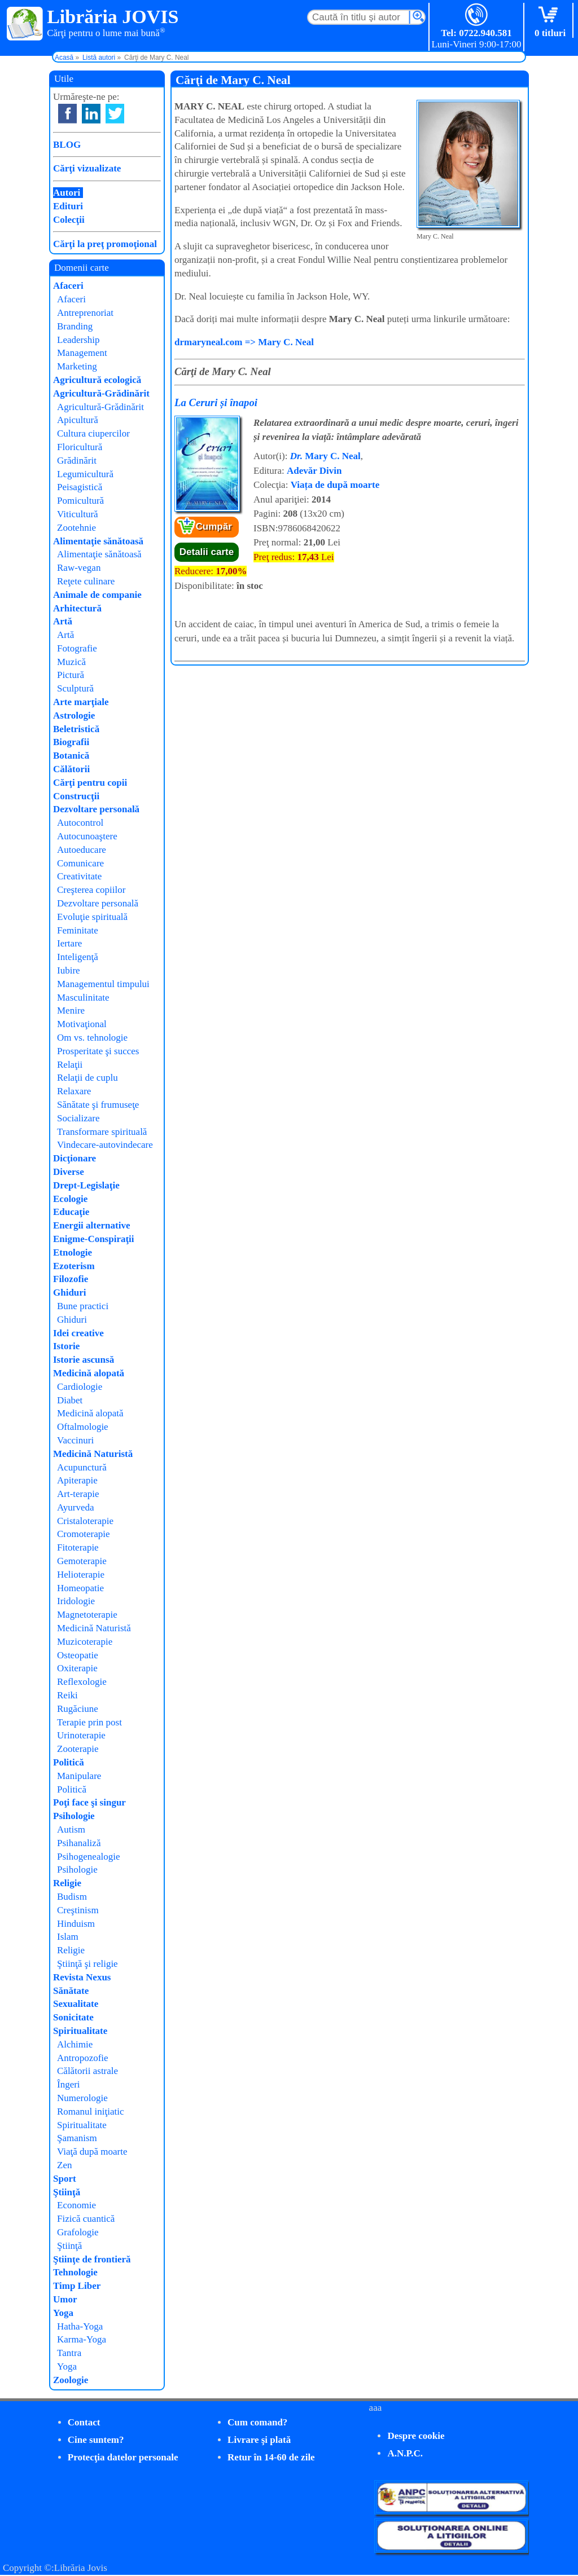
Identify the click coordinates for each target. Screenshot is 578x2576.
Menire (71, 1010)
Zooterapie (78, 1748)
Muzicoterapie (84, 1641)
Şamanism (77, 2138)
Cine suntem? (96, 2439)
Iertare (69, 943)
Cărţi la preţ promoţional (105, 244)
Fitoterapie (78, 1547)
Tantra (69, 2353)
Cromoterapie (83, 1534)
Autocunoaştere (87, 836)
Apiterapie (77, 1480)
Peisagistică (79, 487)
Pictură (70, 675)
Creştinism (78, 1910)
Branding (75, 326)
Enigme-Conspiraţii (93, 1239)
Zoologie (70, 2380)
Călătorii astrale (87, 2071)
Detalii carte (206, 552)
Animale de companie (97, 594)
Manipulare (79, 1776)
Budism (72, 1896)
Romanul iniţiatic (90, 2111)
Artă (62, 621)
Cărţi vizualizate (87, 168)
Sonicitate (73, 2017)
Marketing (77, 366)
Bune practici (82, 1306)
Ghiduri (69, 1292)
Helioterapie (80, 1574)
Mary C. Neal (325, 456)
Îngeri (68, 2084)
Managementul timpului (103, 984)
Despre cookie (415, 2435)
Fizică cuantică (86, 2218)
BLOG (67, 144)
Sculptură (75, 688)
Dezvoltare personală (96, 809)
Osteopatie (77, 1655)
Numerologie (82, 2098)
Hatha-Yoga (80, 2326)
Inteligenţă (77, 957)
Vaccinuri (75, 1440)
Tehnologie (75, 2272)
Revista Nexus (82, 1977)
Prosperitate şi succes (98, 1051)
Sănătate (71, 1990)
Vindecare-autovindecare (105, 1144)
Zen (64, 2165)
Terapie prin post (89, 1722)
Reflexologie (82, 1681)
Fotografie (77, 648)
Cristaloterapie (85, 1521)
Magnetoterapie (87, 1614)
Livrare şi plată (259, 2439)
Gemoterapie (82, 1561)
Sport (64, 2178)
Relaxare (74, 1091)
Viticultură (77, 514)
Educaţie (71, 1211)
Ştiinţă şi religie (87, 1963)
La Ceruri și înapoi (215, 402)
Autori (66, 192)
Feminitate (77, 930)
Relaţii (69, 1064)
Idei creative (78, 1333)
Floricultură (79, 447)
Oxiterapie (77, 1668)
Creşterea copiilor (91, 889)
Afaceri (68, 285)
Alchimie (75, 2044)
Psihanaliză (78, 1843)
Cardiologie (79, 1386)
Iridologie (76, 1601)
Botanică (71, 755)
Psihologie (74, 1816)
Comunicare (80, 863)
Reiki (67, 1695)
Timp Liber (76, 2285)
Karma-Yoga (81, 2339)
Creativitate (79, 876)
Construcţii (76, 796)
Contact (84, 2422)
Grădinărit (77, 460)
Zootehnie (76, 527)
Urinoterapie (81, 1735)
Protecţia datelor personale (123, 2457)
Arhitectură (77, 608)
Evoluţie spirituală (92, 916)
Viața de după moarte (335, 484)
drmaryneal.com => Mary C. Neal (244, 342)
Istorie (66, 1346)
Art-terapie (78, 1494)
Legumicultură (85, 474)
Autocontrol (80, 822)
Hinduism (76, 1923)
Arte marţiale (81, 702)
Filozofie (70, 1279)
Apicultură (77, 420)
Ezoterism (74, 1266)
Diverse (68, 1171)
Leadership (78, 339)
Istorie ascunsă (83, 1359)
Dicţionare (74, 1158)
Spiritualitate (80, 2030)
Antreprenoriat (85, 312)
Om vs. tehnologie (92, 1037)
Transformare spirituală (102, 1131)
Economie (76, 2205)
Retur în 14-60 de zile (271, 2457)
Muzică (71, 662)
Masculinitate (83, 997)
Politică (68, 1762)
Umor (65, 2299)
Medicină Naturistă (93, 1453)
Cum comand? (257, 2422)
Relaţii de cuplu (87, 1077)
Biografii (71, 742)
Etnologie (72, 1252)
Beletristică (76, 729)
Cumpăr (214, 526)
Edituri (68, 206)
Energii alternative (91, 1225)
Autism (71, 1829)
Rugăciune (77, 1708)
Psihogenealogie (88, 1856)
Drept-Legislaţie (86, 1185)
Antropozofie (82, 2058)
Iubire (68, 970)
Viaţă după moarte (92, 2151)
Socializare (78, 1118)
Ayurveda (75, 1507)
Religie (67, 1883)
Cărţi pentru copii (90, 782)
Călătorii (71, 769)
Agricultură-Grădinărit (101, 393)
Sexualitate (75, 2003)
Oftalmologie (82, 1426)
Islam (67, 1936)
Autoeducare (81, 849)
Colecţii (69, 219)
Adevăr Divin (314, 470)
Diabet (69, 1400)
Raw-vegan (78, 567)
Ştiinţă (66, 2192)
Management (82, 352)
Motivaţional (82, 1024)
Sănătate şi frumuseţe (98, 1104)
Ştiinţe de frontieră (92, 2259)
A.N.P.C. (405, 2453)
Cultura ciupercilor (93, 433)
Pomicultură (80, 500)
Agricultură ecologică (97, 380)
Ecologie (70, 1199)
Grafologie (78, 2232)
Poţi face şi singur (89, 1802)
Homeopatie (80, 1588)
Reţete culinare (86, 581)
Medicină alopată (88, 1373)
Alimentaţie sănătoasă (98, 541)
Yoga (63, 2313)
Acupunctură (82, 1467)
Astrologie (74, 715)
